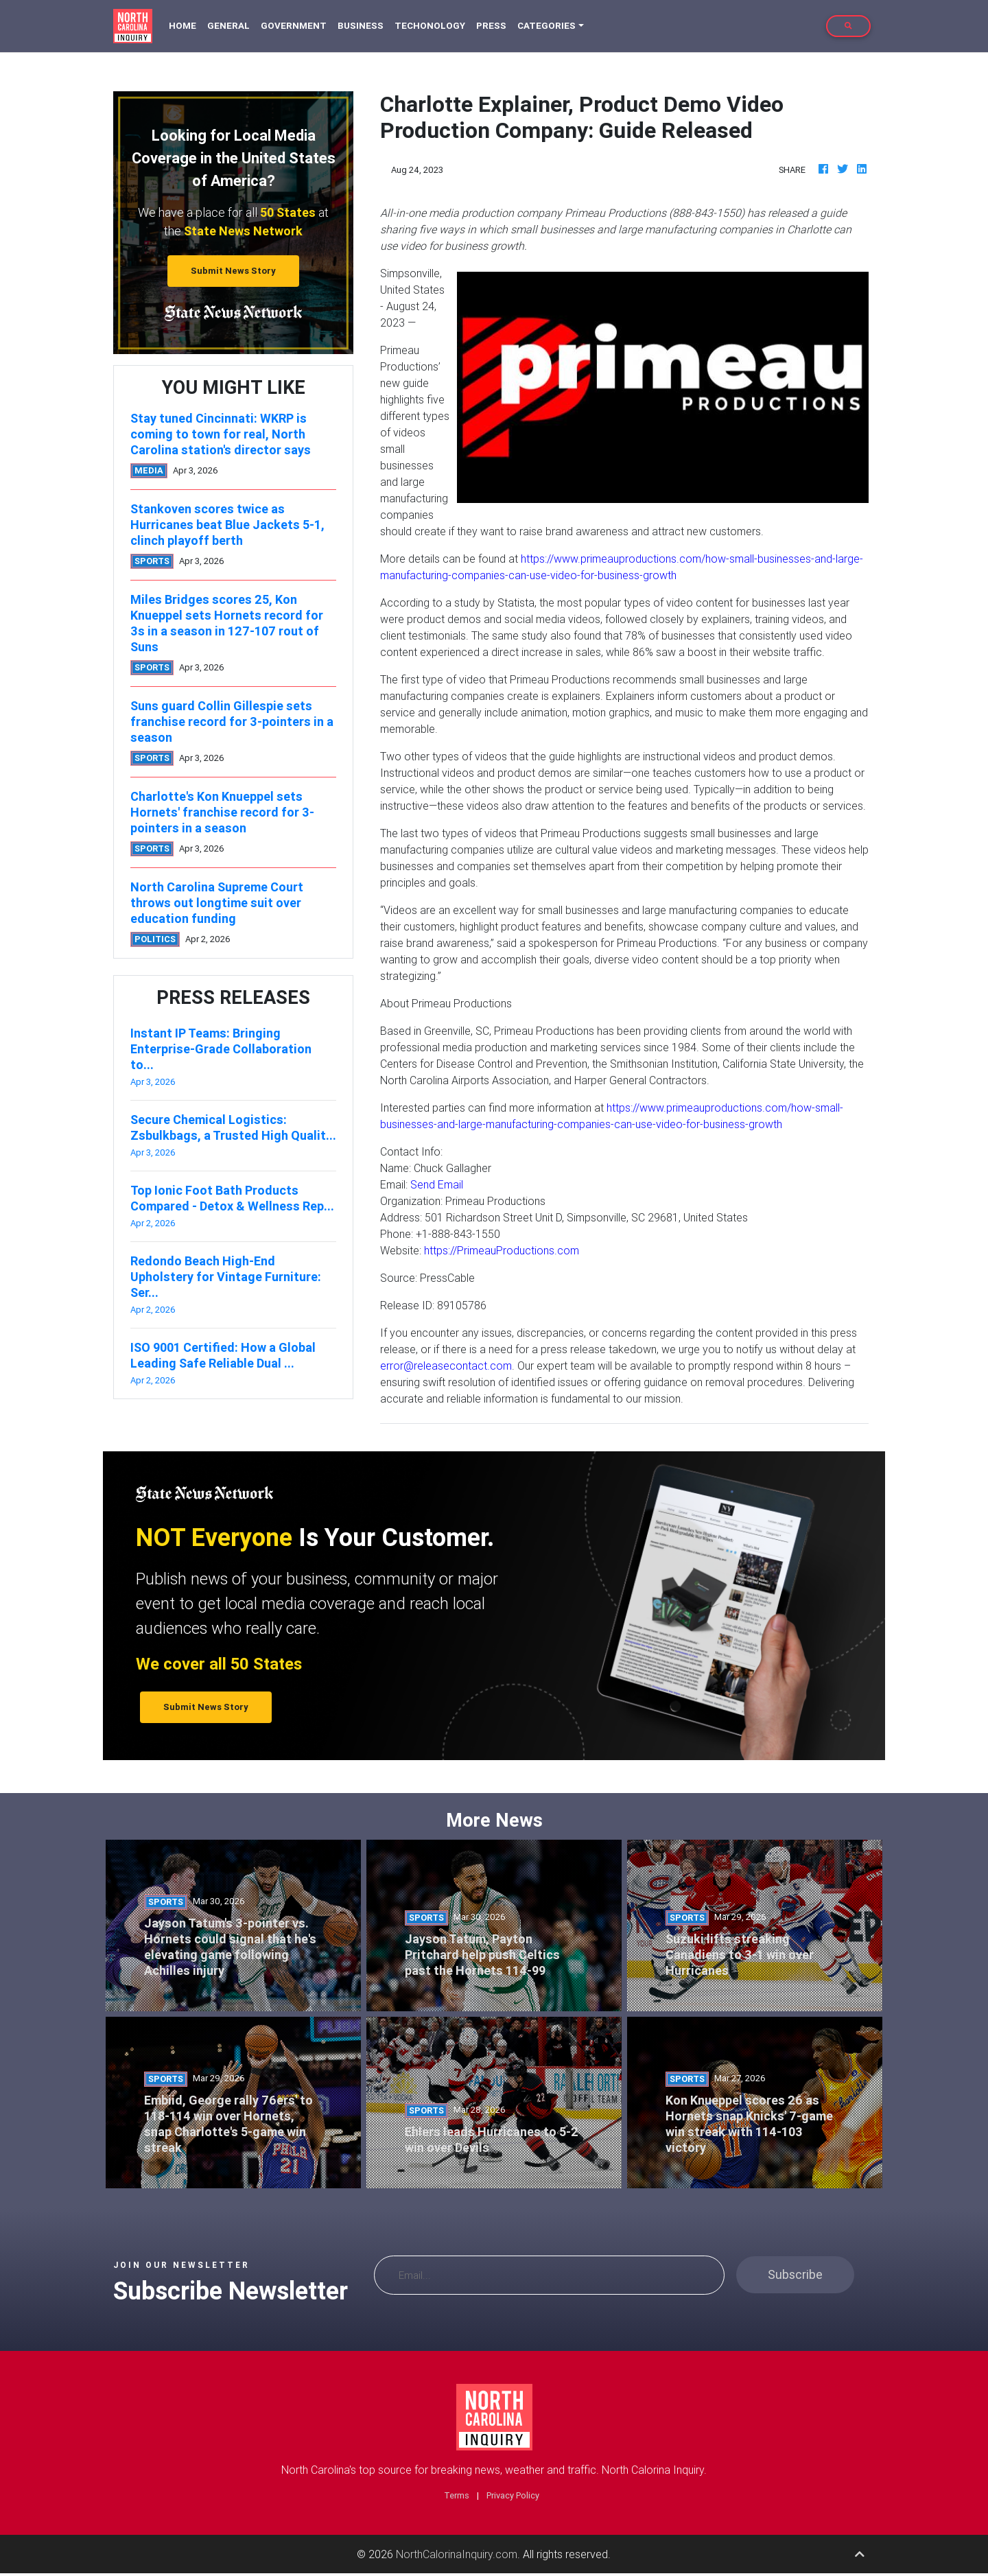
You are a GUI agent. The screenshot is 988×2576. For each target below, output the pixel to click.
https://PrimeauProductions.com (501, 1250)
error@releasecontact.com (446, 1365)
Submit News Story (233, 271)
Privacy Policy (512, 2495)
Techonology (430, 26)
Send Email (436, 1184)
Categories (546, 26)
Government (294, 26)
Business (361, 26)
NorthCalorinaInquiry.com (456, 2554)
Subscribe (795, 2274)
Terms (456, 2495)
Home (185, 25)
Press (491, 26)
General (228, 26)
